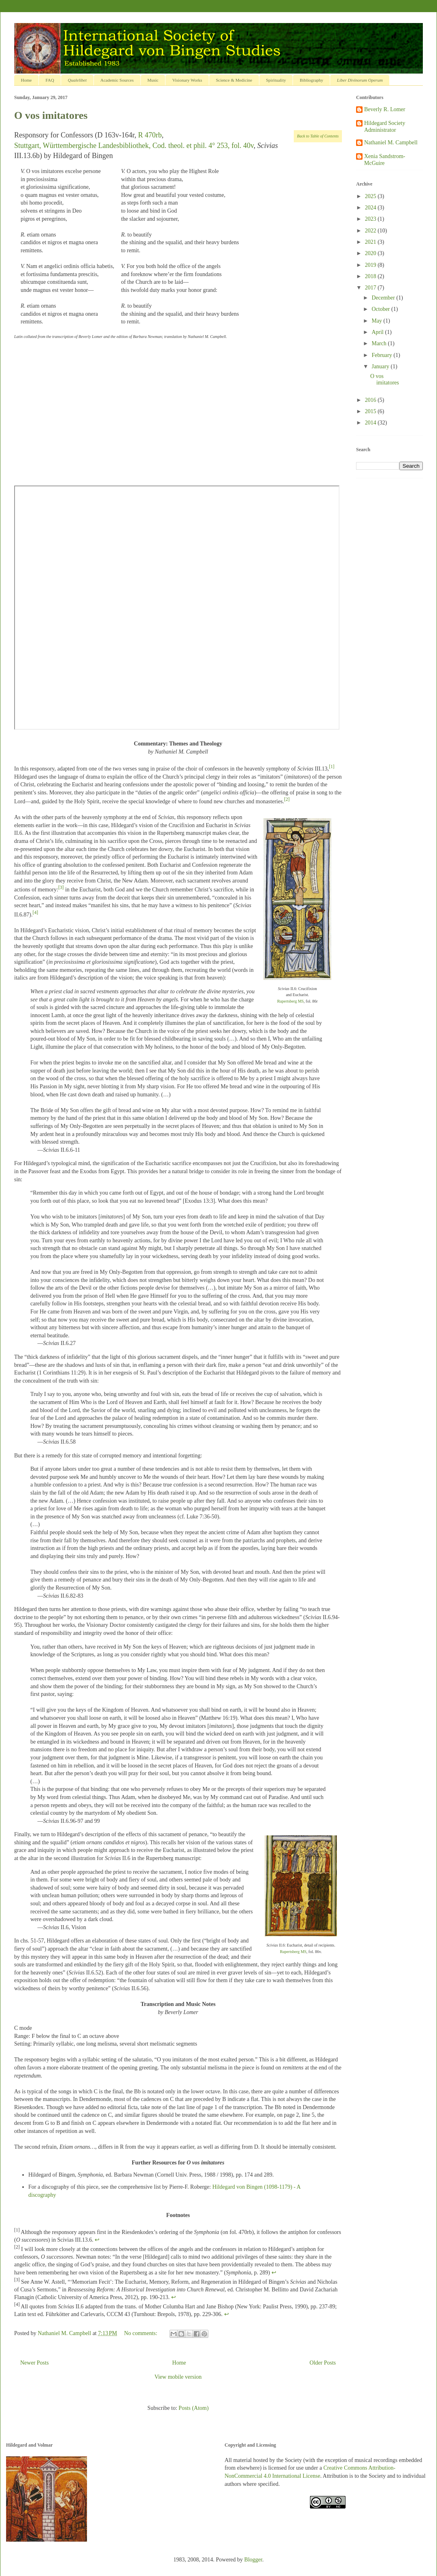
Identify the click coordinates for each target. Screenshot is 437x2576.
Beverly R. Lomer (384, 109)
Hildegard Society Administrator (384, 126)
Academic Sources (117, 80)
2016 (371, 400)
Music (153, 80)
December (383, 298)
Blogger (253, 2560)
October (381, 309)
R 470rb (150, 135)
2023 (371, 219)
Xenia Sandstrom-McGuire (384, 159)
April (378, 332)
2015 (371, 411)
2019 (371, 265)
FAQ (49, 80)
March (379, 343)
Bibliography (311, 80)
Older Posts (323, 2363)
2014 (371, 423)
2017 (371, 288)
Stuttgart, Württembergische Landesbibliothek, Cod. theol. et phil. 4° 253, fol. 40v (134, 145)
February (382, 355)
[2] (287, 799)
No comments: (141, 2333)
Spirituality (276, 80)
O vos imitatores (51, 115)
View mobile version (178, 2377)
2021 (371, 242)
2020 (371, 253)
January (380, 366)
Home (26, 80)
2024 (371, 208)
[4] (35, 912)
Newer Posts (34, 2363)
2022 (371, 231)
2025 (371, 196)
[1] (332, 766)
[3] (61, 887)
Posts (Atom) (193, 2408)
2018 (371, 276)
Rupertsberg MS (290, 1001)
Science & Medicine (234, 80)
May (377, 321)
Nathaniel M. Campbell (391, 142)
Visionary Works (187, 80)
